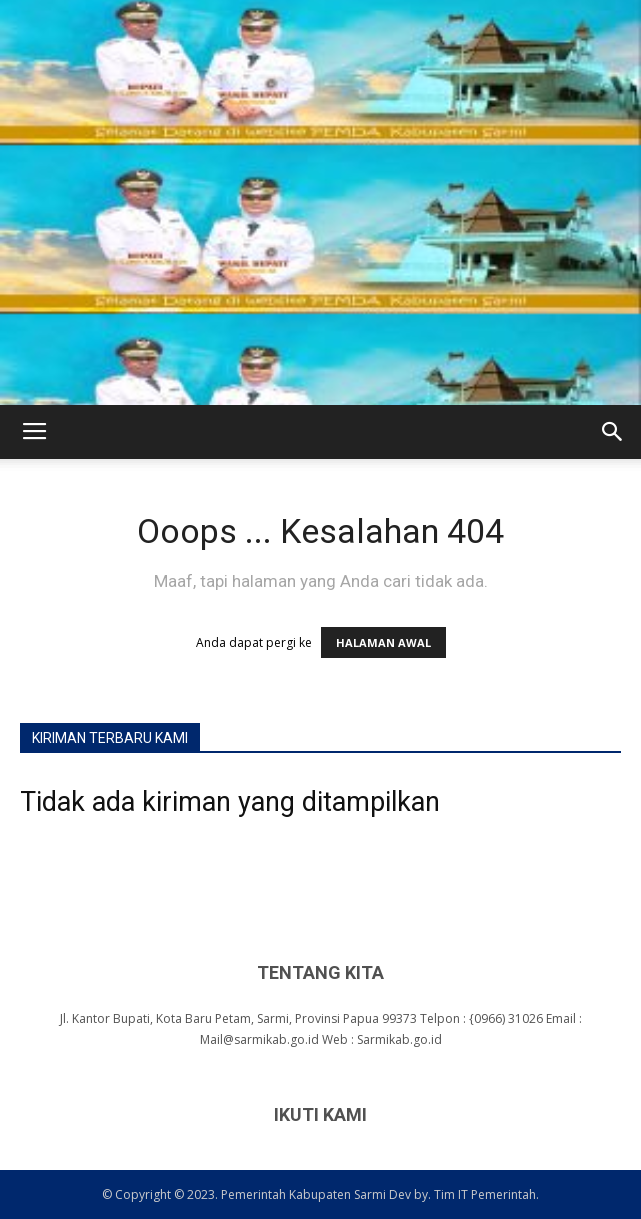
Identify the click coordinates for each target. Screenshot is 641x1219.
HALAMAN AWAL (383, 642)
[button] (613, 432)
